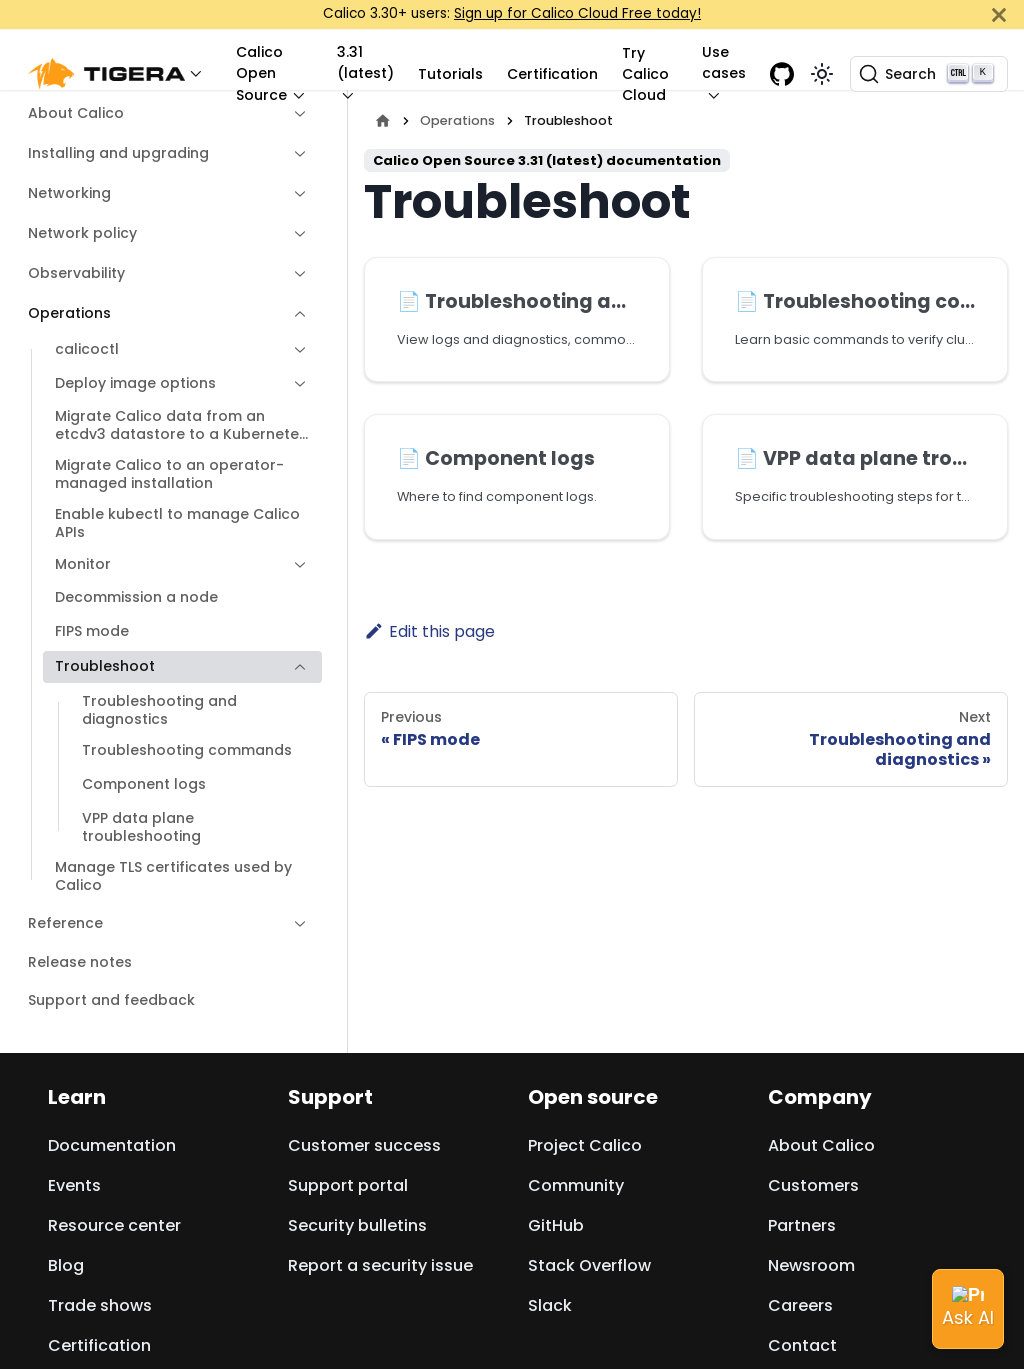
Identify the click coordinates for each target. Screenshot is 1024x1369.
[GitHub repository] (782, 74)
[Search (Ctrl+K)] (929, 74)
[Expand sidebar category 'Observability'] (295, 274)
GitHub (556, 1225)
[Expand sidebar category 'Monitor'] (295, 565)
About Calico (821, 1145)
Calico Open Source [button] (261, 73)
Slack (550, 1305)
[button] (120, 74)
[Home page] (383, 120)
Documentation (112, 1145)
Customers (813, 1185)
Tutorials (450, 74)
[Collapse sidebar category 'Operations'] (295, 314)
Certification (552, 74)
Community (576, 1185)
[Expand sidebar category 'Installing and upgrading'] (295, 154)
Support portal (348, 1185)
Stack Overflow (589, 1265)
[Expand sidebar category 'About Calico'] (295, 114)
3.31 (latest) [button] (365, 62)
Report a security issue (380, 1265)
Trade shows (100, 1305)
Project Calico (585, 1145)
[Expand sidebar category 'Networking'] (295, 194)
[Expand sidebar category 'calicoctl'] (295, 350)
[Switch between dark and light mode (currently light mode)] (822, 74)
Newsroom (811, 1265)
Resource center (114, 1225)
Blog (66, 1265)
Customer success (364, 1145)
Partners (802, 1225)
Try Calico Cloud (645, 74)
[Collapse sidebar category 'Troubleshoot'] (295, 667)
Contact (802, 1345)
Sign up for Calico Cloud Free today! (577, 13)
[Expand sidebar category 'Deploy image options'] (295, 384)
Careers (800, 1305)
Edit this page (429, 631)
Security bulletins (357, 1225)
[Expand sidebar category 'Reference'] (295, 924)
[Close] (999, 14)
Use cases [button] (724, 62)
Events (74, 1185)
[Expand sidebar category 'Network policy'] (295, 234)
